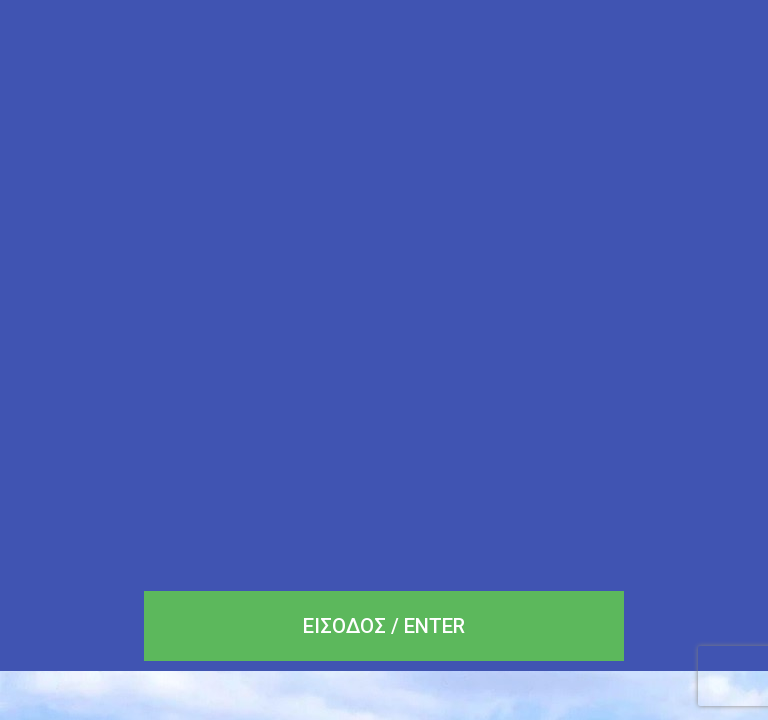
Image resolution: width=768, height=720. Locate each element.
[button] (384, 626)
